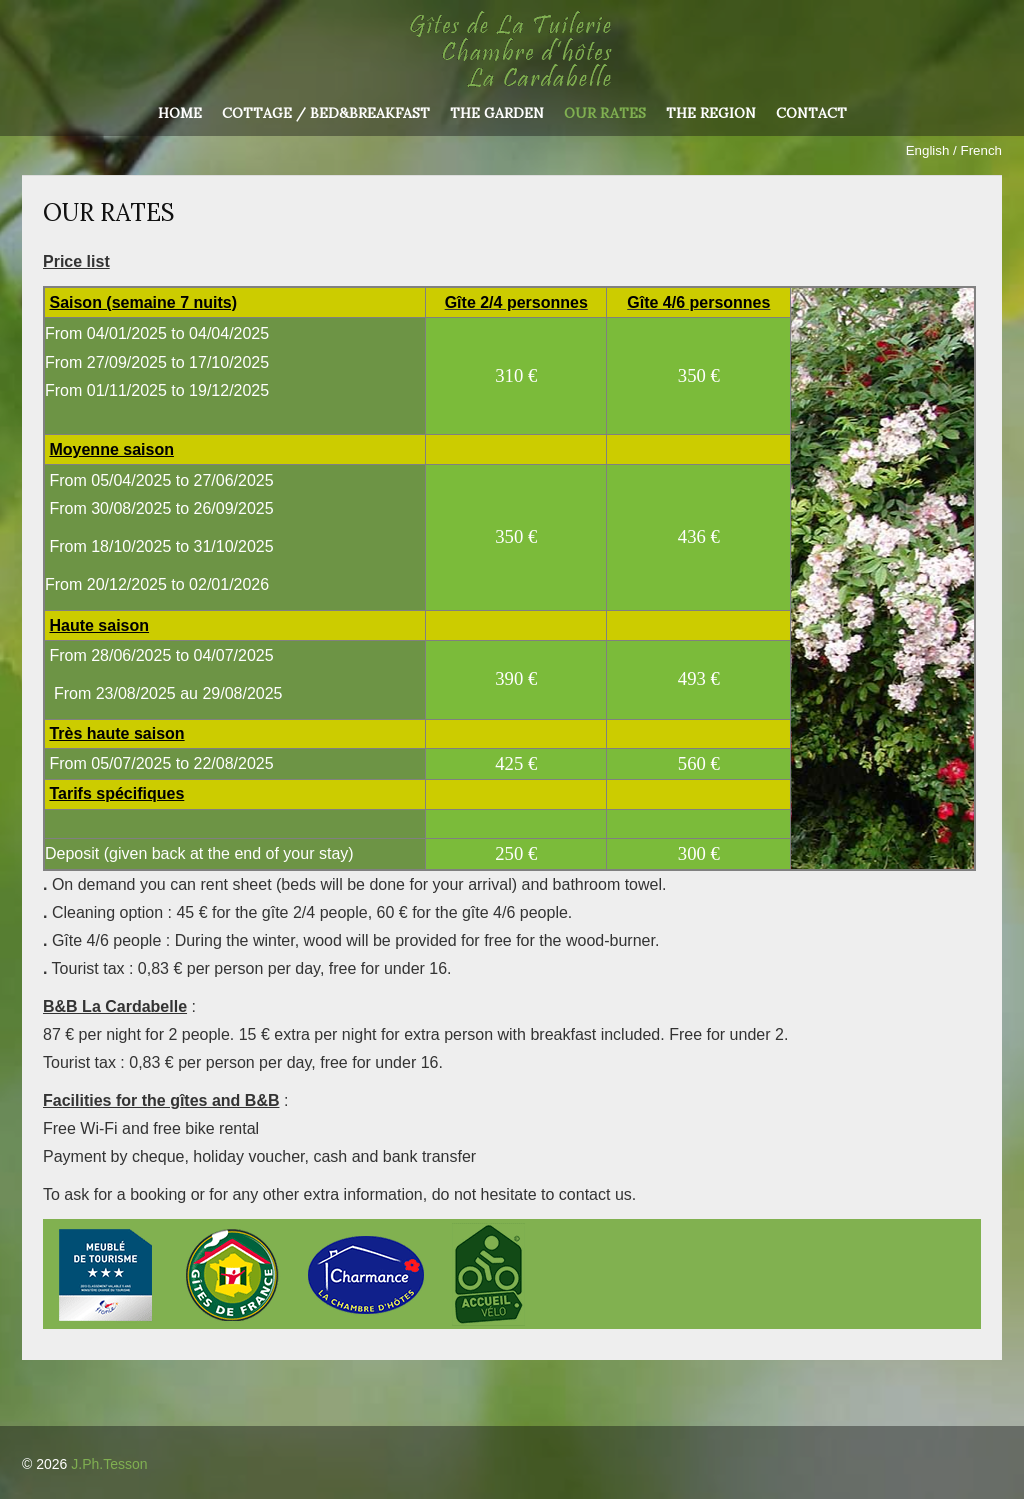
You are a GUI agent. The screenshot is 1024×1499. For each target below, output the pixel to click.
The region (711, 114)
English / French (954, 150)
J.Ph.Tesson (109, 1464)
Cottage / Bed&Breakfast (326, 114)
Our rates (605, 114)
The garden (497, 114)
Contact (811, 114)
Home (180, 114)
